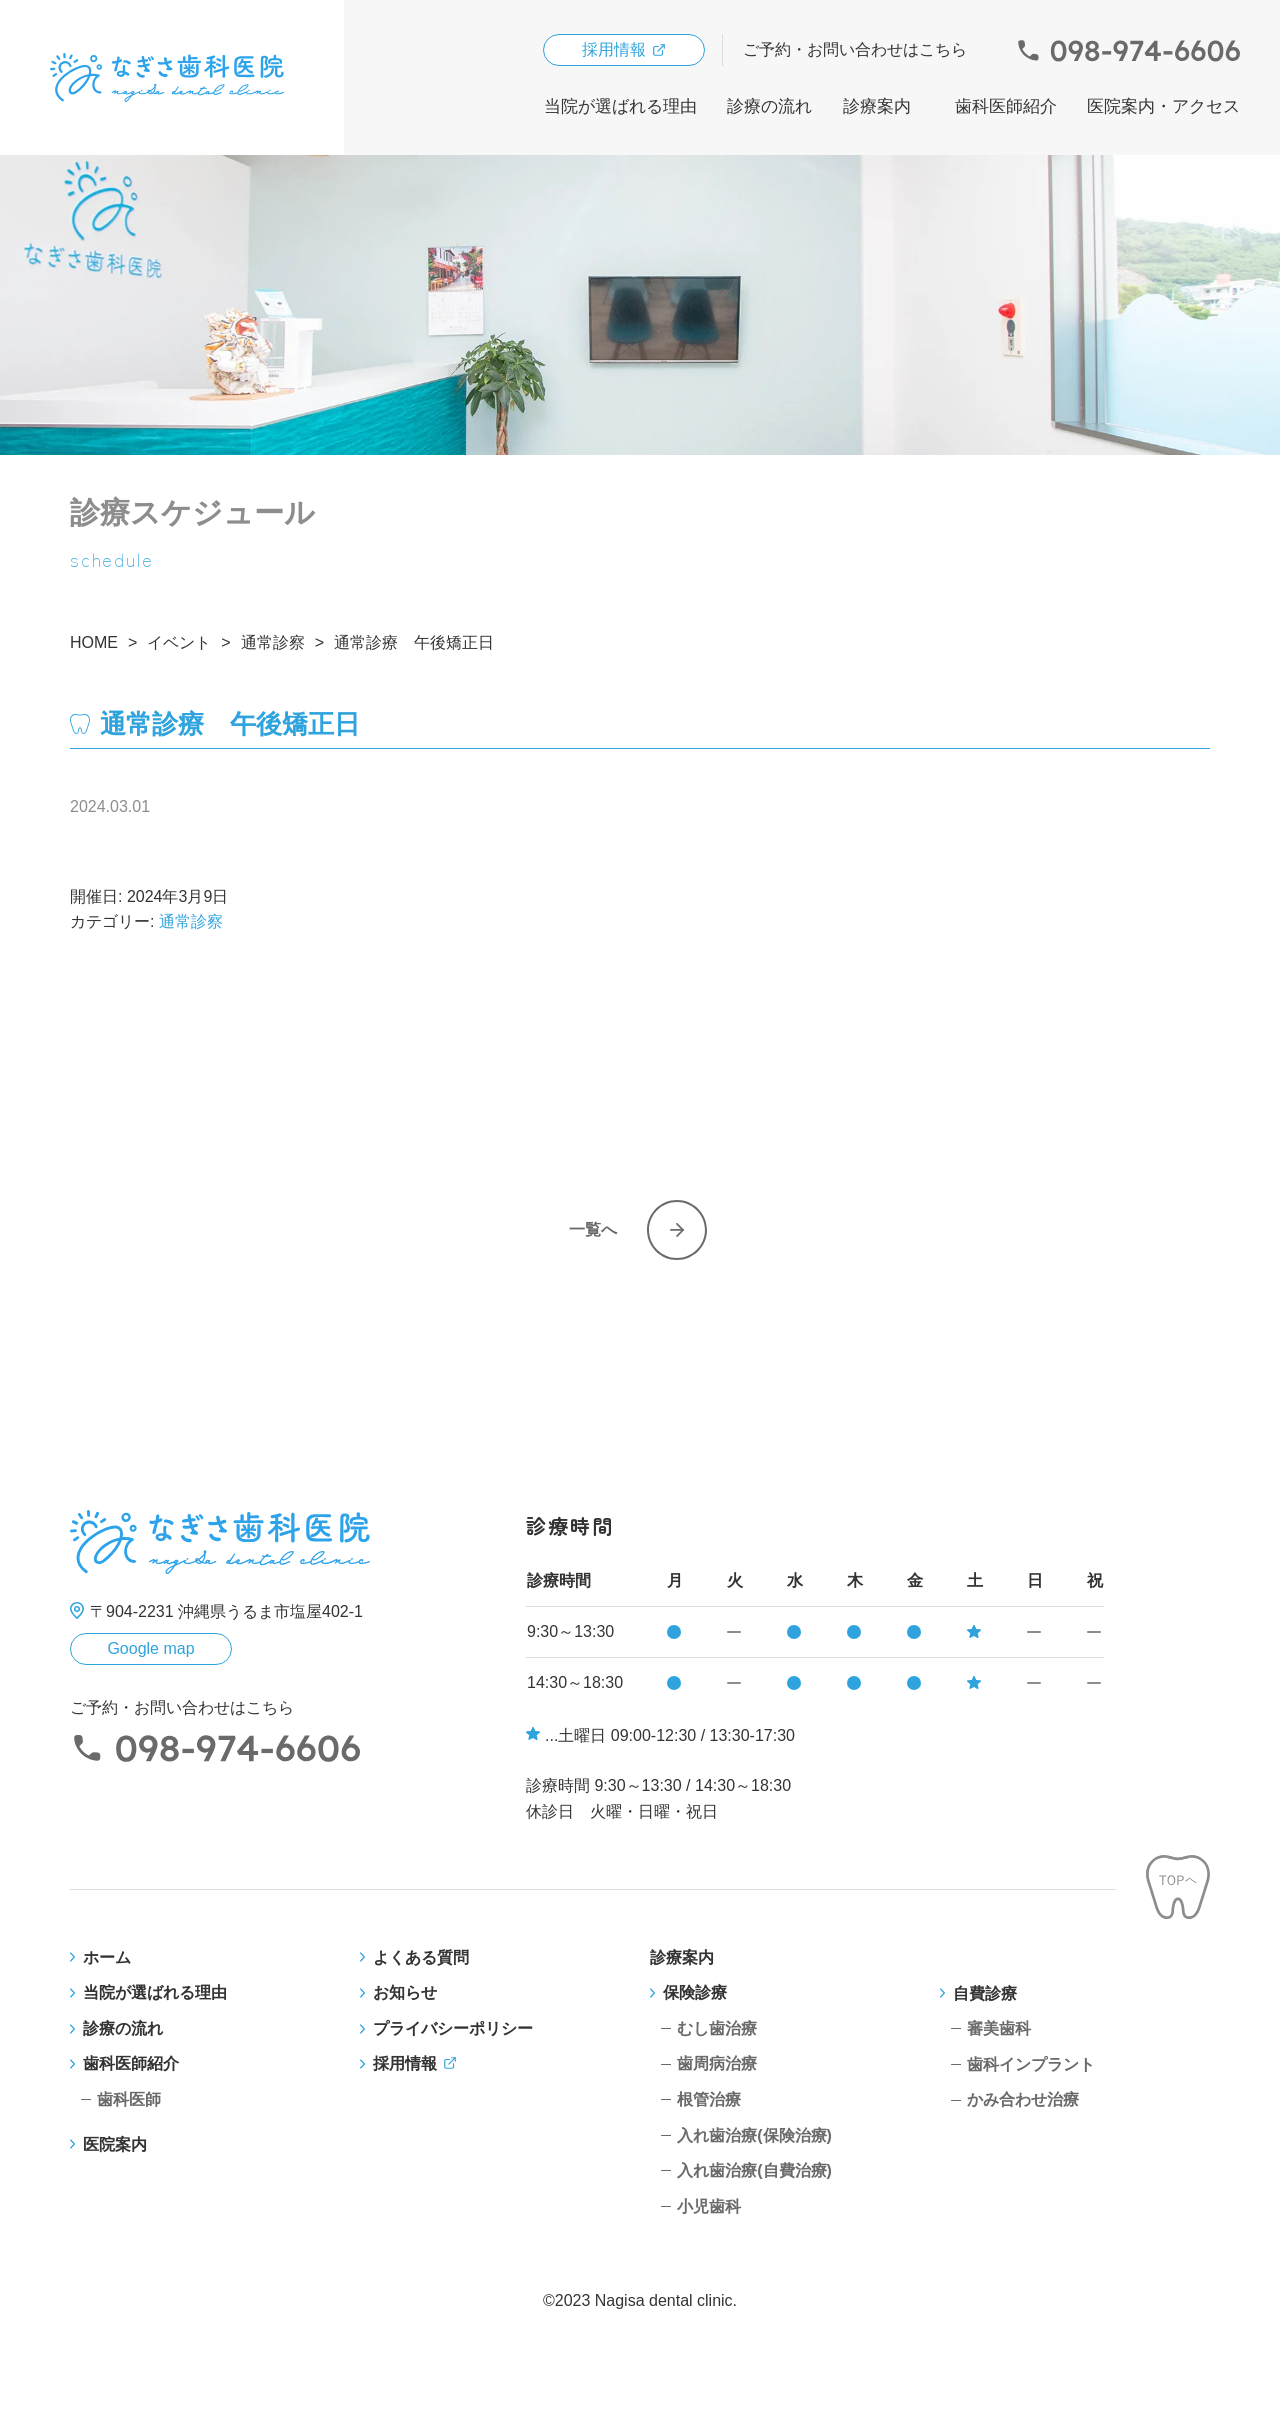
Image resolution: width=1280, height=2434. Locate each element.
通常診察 (191, 921)
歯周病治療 (717, 2063)
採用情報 (614, 49)
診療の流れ (769, 106)
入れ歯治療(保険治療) (754, 2135)
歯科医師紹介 (1006, 106)
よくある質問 (421, 1957)
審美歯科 (999, 2028)
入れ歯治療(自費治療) (754, 2170)
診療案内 (877, 106)
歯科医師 (129, 2099)
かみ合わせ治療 (1023, 2099)
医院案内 (115, 2144)
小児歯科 (709, 2206)
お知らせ (405, 1992)
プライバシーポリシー (453, 2028)
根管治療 (709, 2099)
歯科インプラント (1031, 2064)
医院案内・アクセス (1163, 106)
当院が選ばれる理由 (620, 106)
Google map (150, 1648)
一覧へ (593, 1229)
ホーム (107, 1957)
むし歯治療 (717, 2028)
